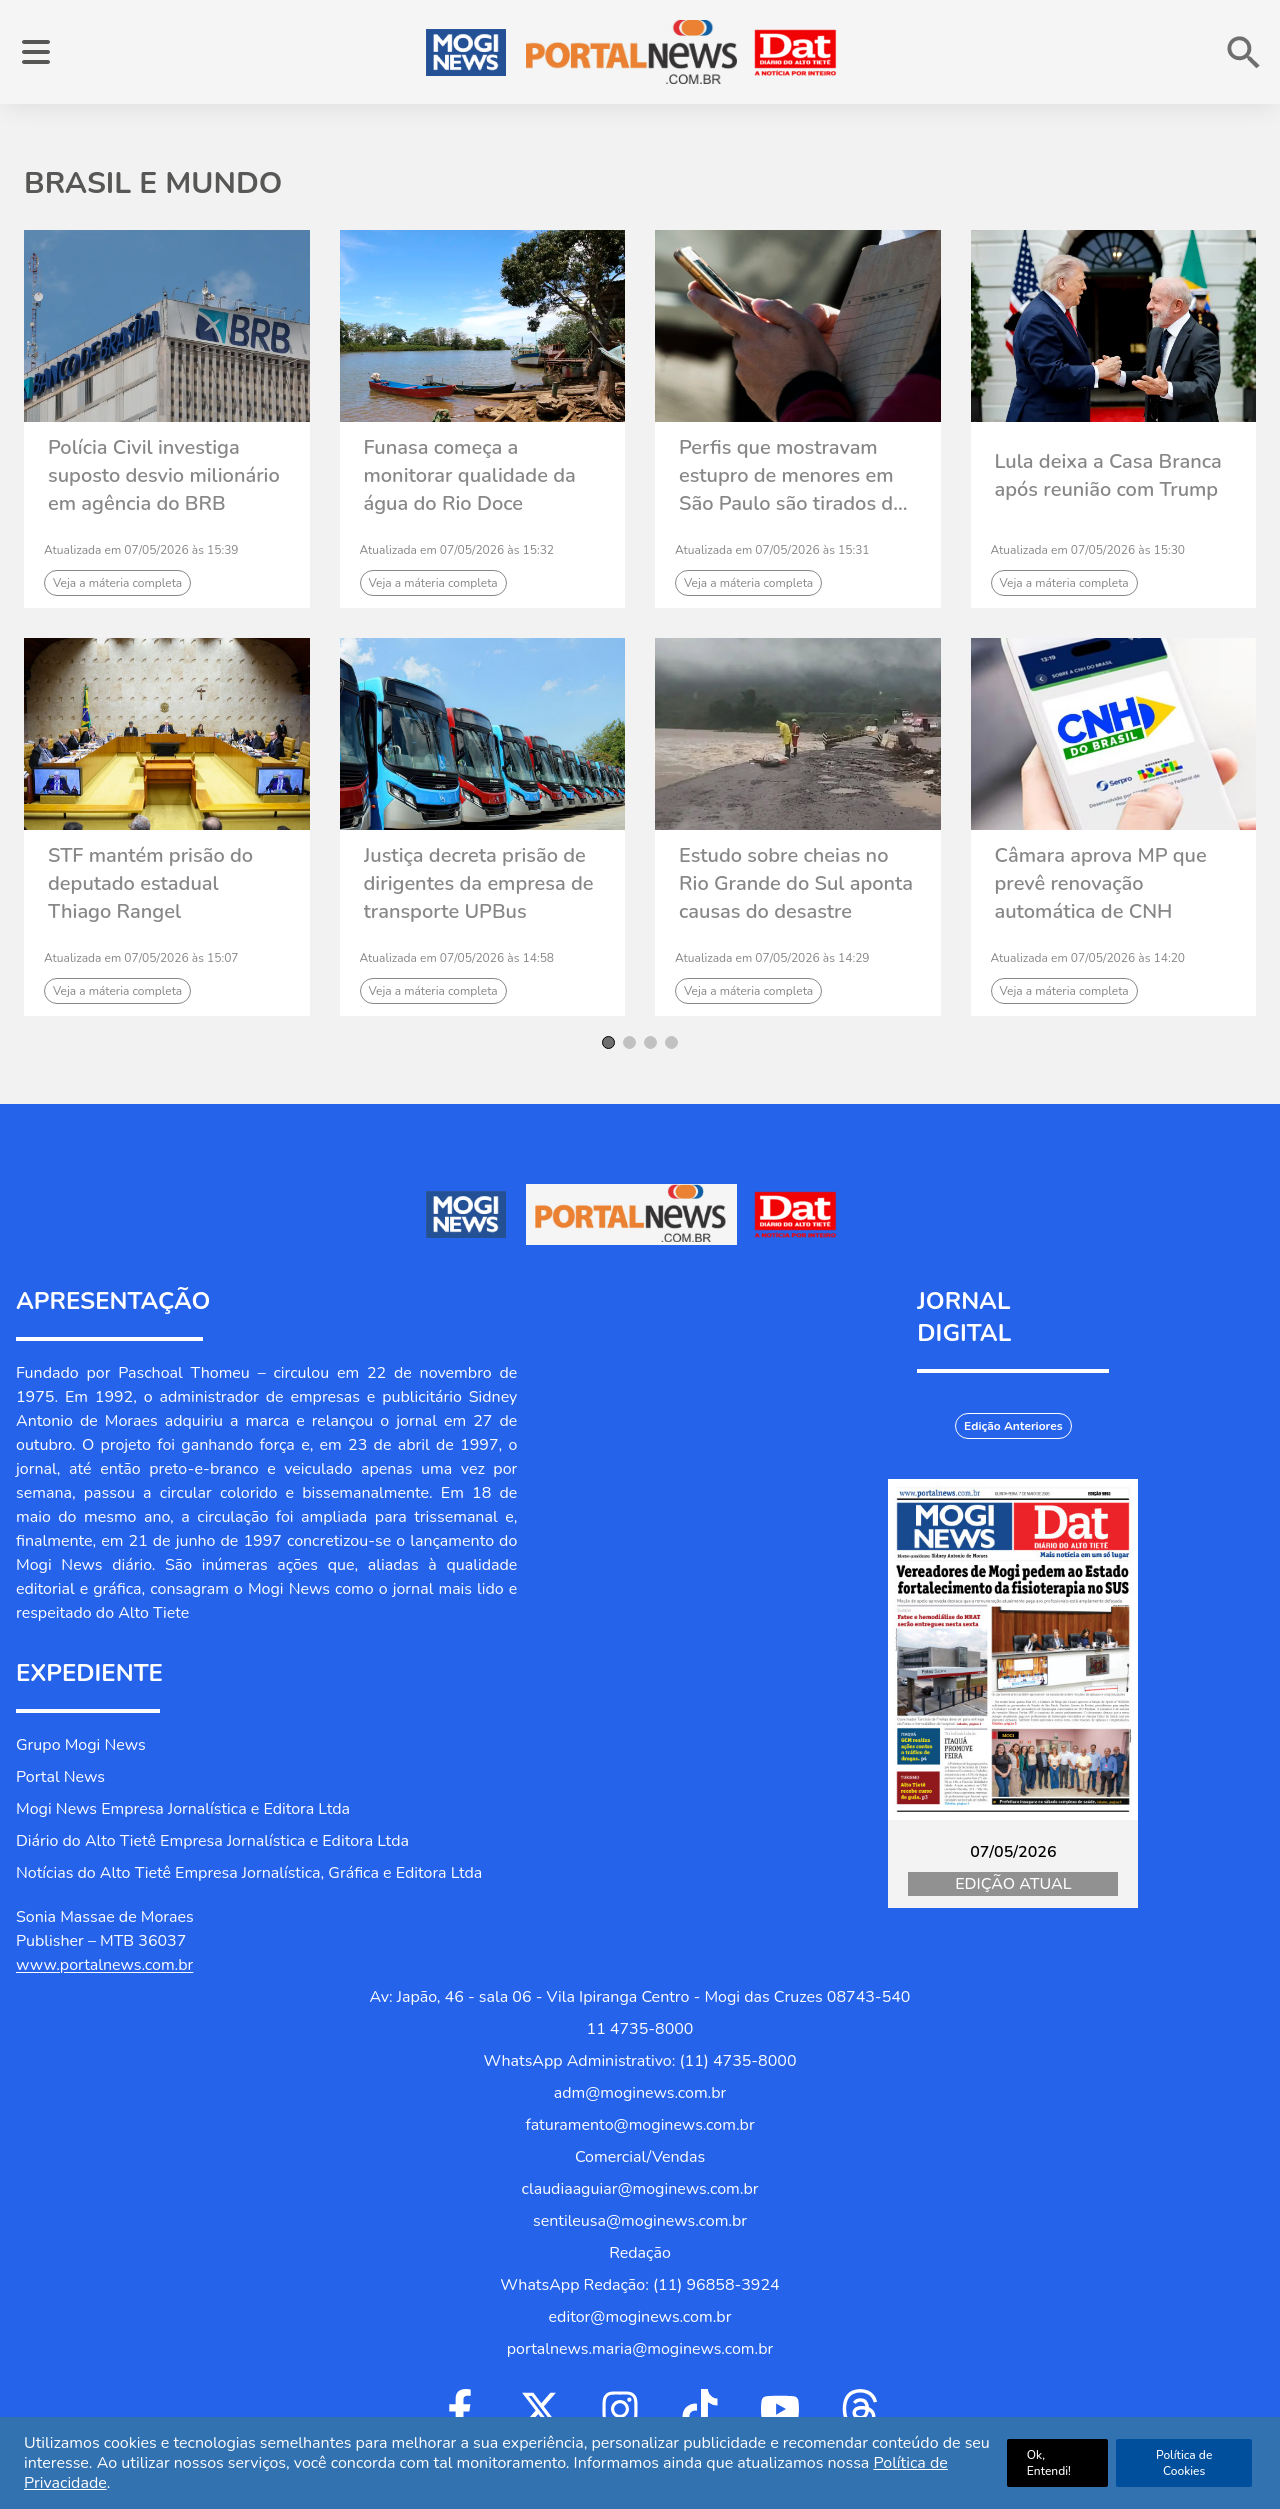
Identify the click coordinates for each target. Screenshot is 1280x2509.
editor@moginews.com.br (640, 2317)
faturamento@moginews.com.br (639, 2125)
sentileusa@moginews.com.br (640, 2221)
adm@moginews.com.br (640, 2093)
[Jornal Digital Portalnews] (1013, 1649)
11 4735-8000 (640, 2029)
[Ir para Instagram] (620, 2409)
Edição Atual (1013, 1884)
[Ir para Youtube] (780, 2409)
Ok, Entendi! (1049, 2463)
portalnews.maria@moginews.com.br (640, 2349)
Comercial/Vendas (640, 2157)
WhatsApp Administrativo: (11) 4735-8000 (639, 2061)
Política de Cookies (1184, 2463)
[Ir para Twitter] (540, 2409)
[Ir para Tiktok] (700, 2409)
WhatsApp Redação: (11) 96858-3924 (639, 2285)
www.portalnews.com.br (104, 1965)
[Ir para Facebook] (460, 2409)
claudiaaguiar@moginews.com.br (640, 2189)
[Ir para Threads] (860, 2409)
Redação (640, 2253)
